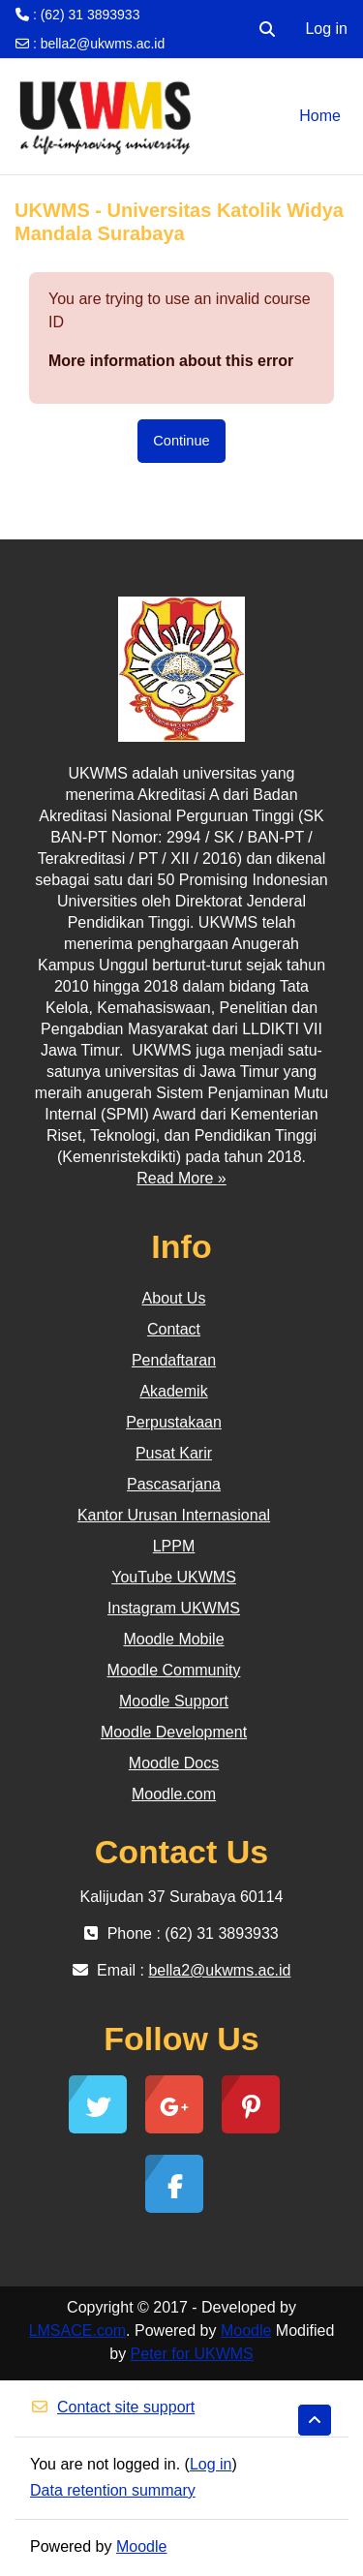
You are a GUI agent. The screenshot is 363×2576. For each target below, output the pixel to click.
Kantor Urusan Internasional (173, 1515)
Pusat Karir (174, 1453)
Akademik (173, 1391)
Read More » (181, 1178)
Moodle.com (174, 1794)
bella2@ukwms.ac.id (103, 43)
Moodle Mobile (173, 1639)
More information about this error (170, 361)
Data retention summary (113, 2490)
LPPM (174, 1546)
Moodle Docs (174, 1763)
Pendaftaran (174, 1360)
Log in (326, 28)
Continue (181, 440)
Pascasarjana (174, 1484)
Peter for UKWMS (192, 2354)
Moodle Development (174, 1732)
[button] (267, 29)
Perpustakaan (174, 1422)
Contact (173, 1329)
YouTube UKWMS (173, 1577)
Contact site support (112, 2407)
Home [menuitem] (320, 115)
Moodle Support (173, 1701)
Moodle (246, 2330)
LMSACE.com (77, 2330)
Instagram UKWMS (173, 1608)
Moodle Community (174, 1670)
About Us (174, 1298)
